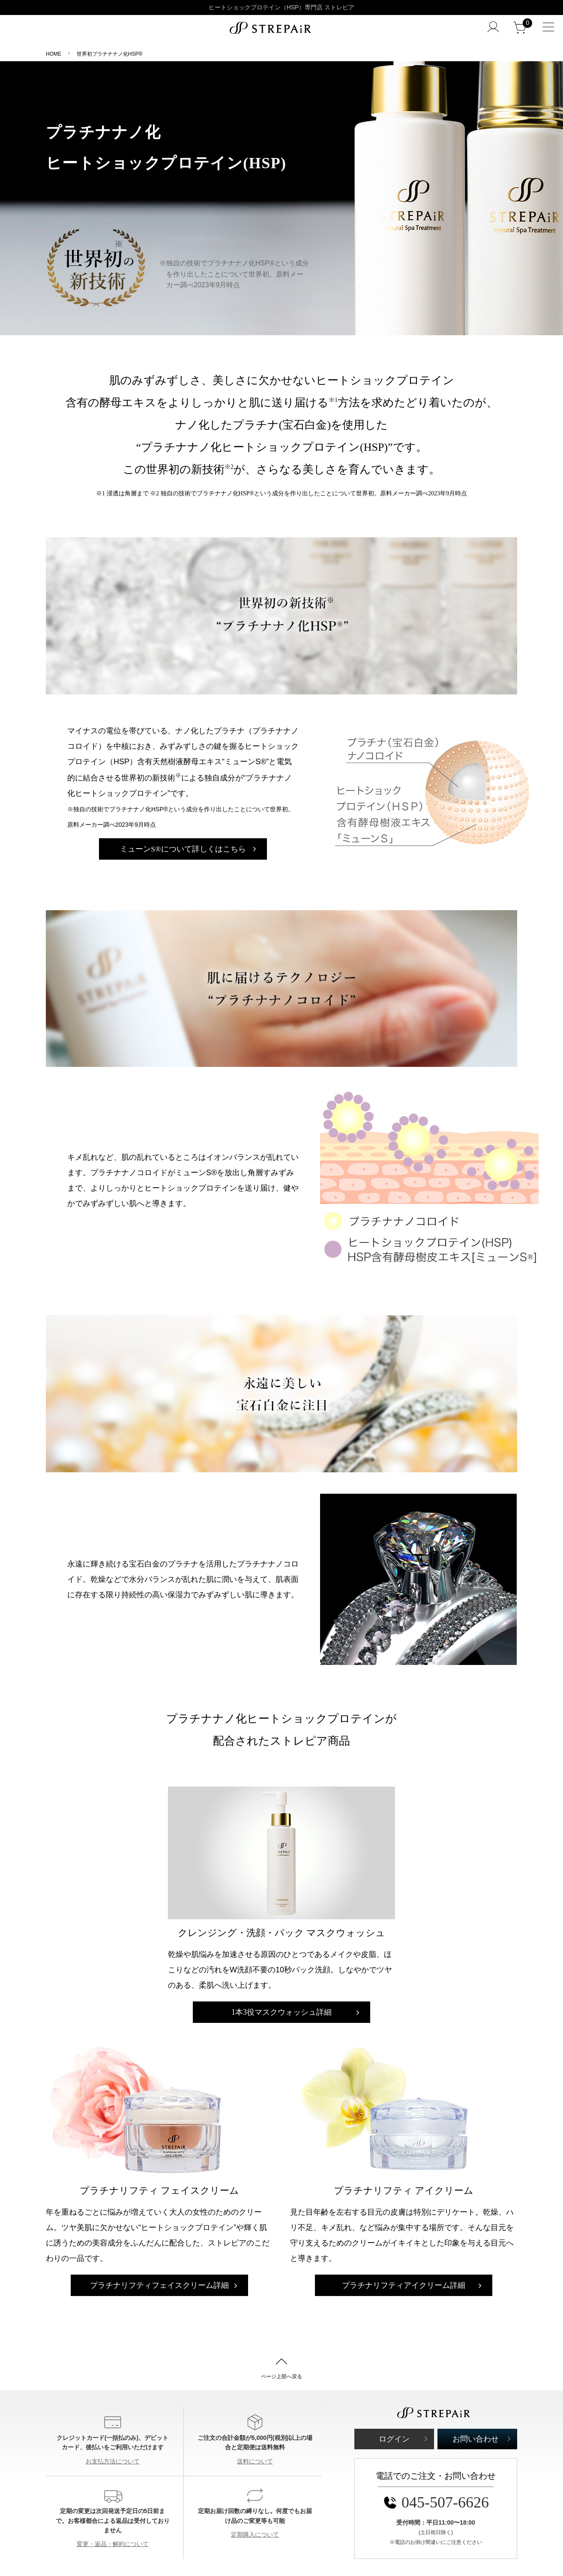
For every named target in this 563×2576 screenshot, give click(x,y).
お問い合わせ (475, 2439)
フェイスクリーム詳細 (159, 2285)
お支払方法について (113, 2461)
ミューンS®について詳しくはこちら (185, 849)
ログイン (394, 2439)
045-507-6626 (436, 2502)
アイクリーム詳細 (403, 2285)
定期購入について (255, 2534)
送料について (255, 2461)
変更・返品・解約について (113, 2543)
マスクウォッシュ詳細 (281, 2012)
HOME (53, 54)
